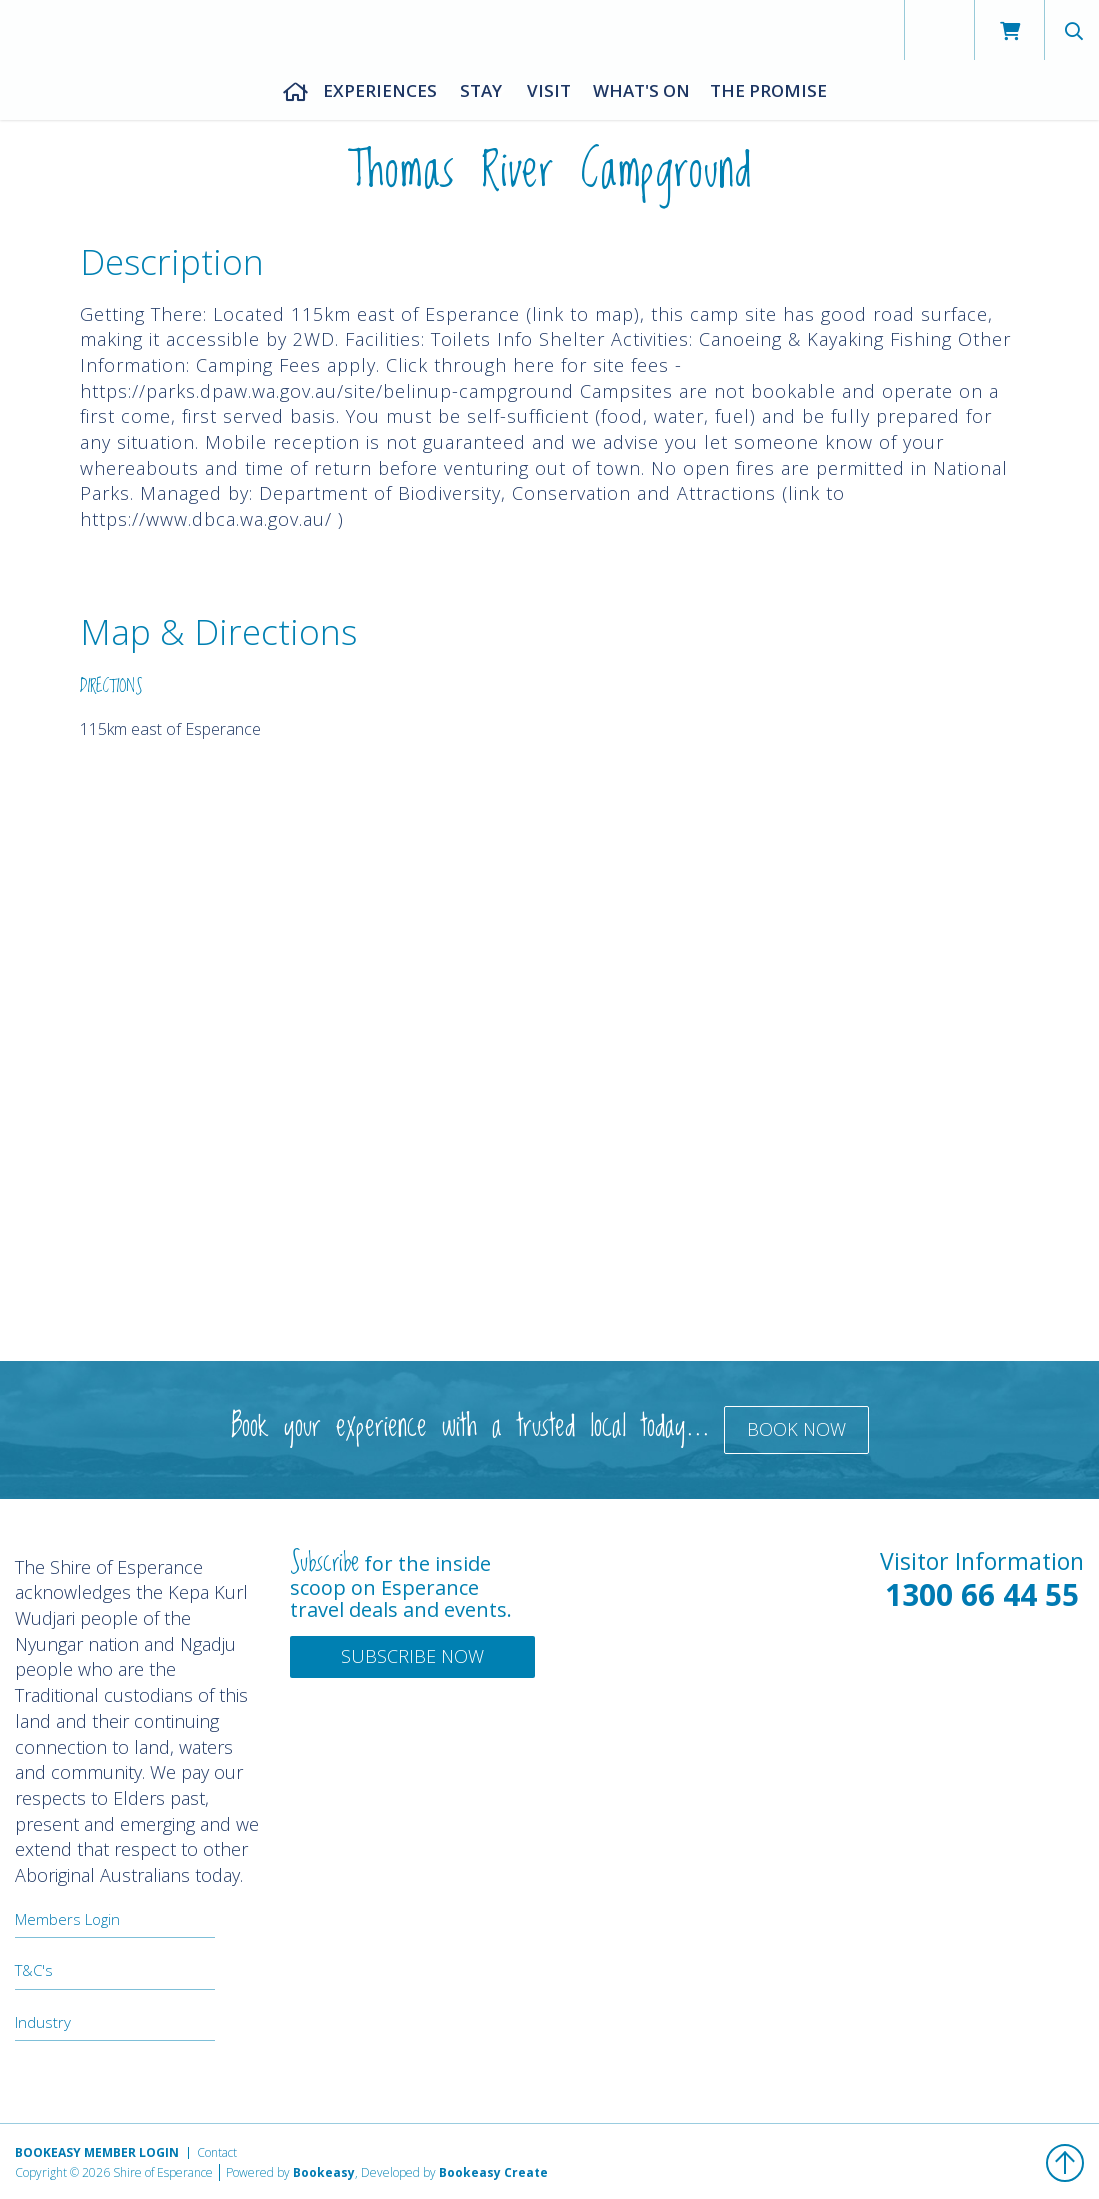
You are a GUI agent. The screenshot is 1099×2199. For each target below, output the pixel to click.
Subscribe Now (412, 1656)
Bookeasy (324, 2172)
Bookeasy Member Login (97, 2152)
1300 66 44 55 (982, 1594)
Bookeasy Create (493, 2172)
